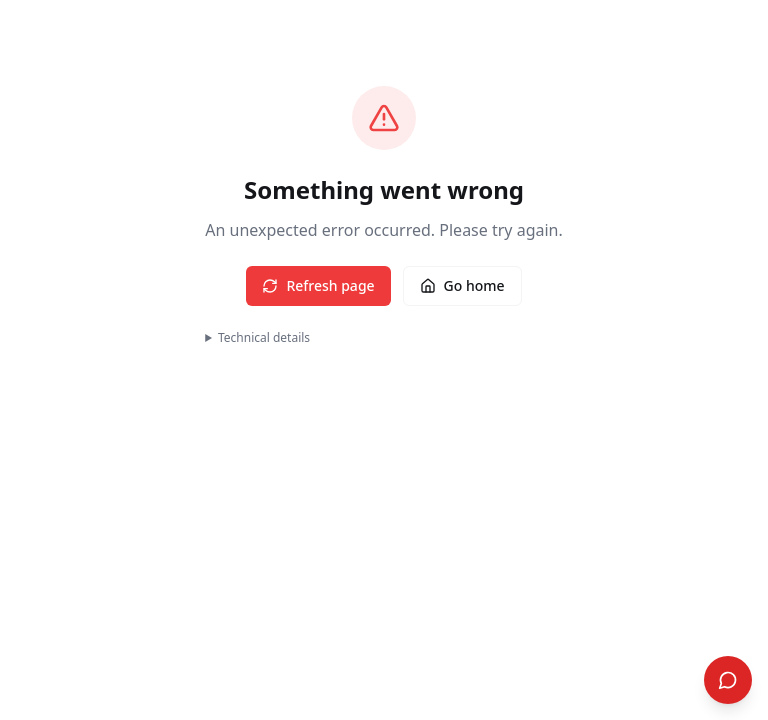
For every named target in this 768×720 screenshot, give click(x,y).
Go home (462, 285)
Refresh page (318, 285)
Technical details (264, 338)
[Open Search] (728, 680)
